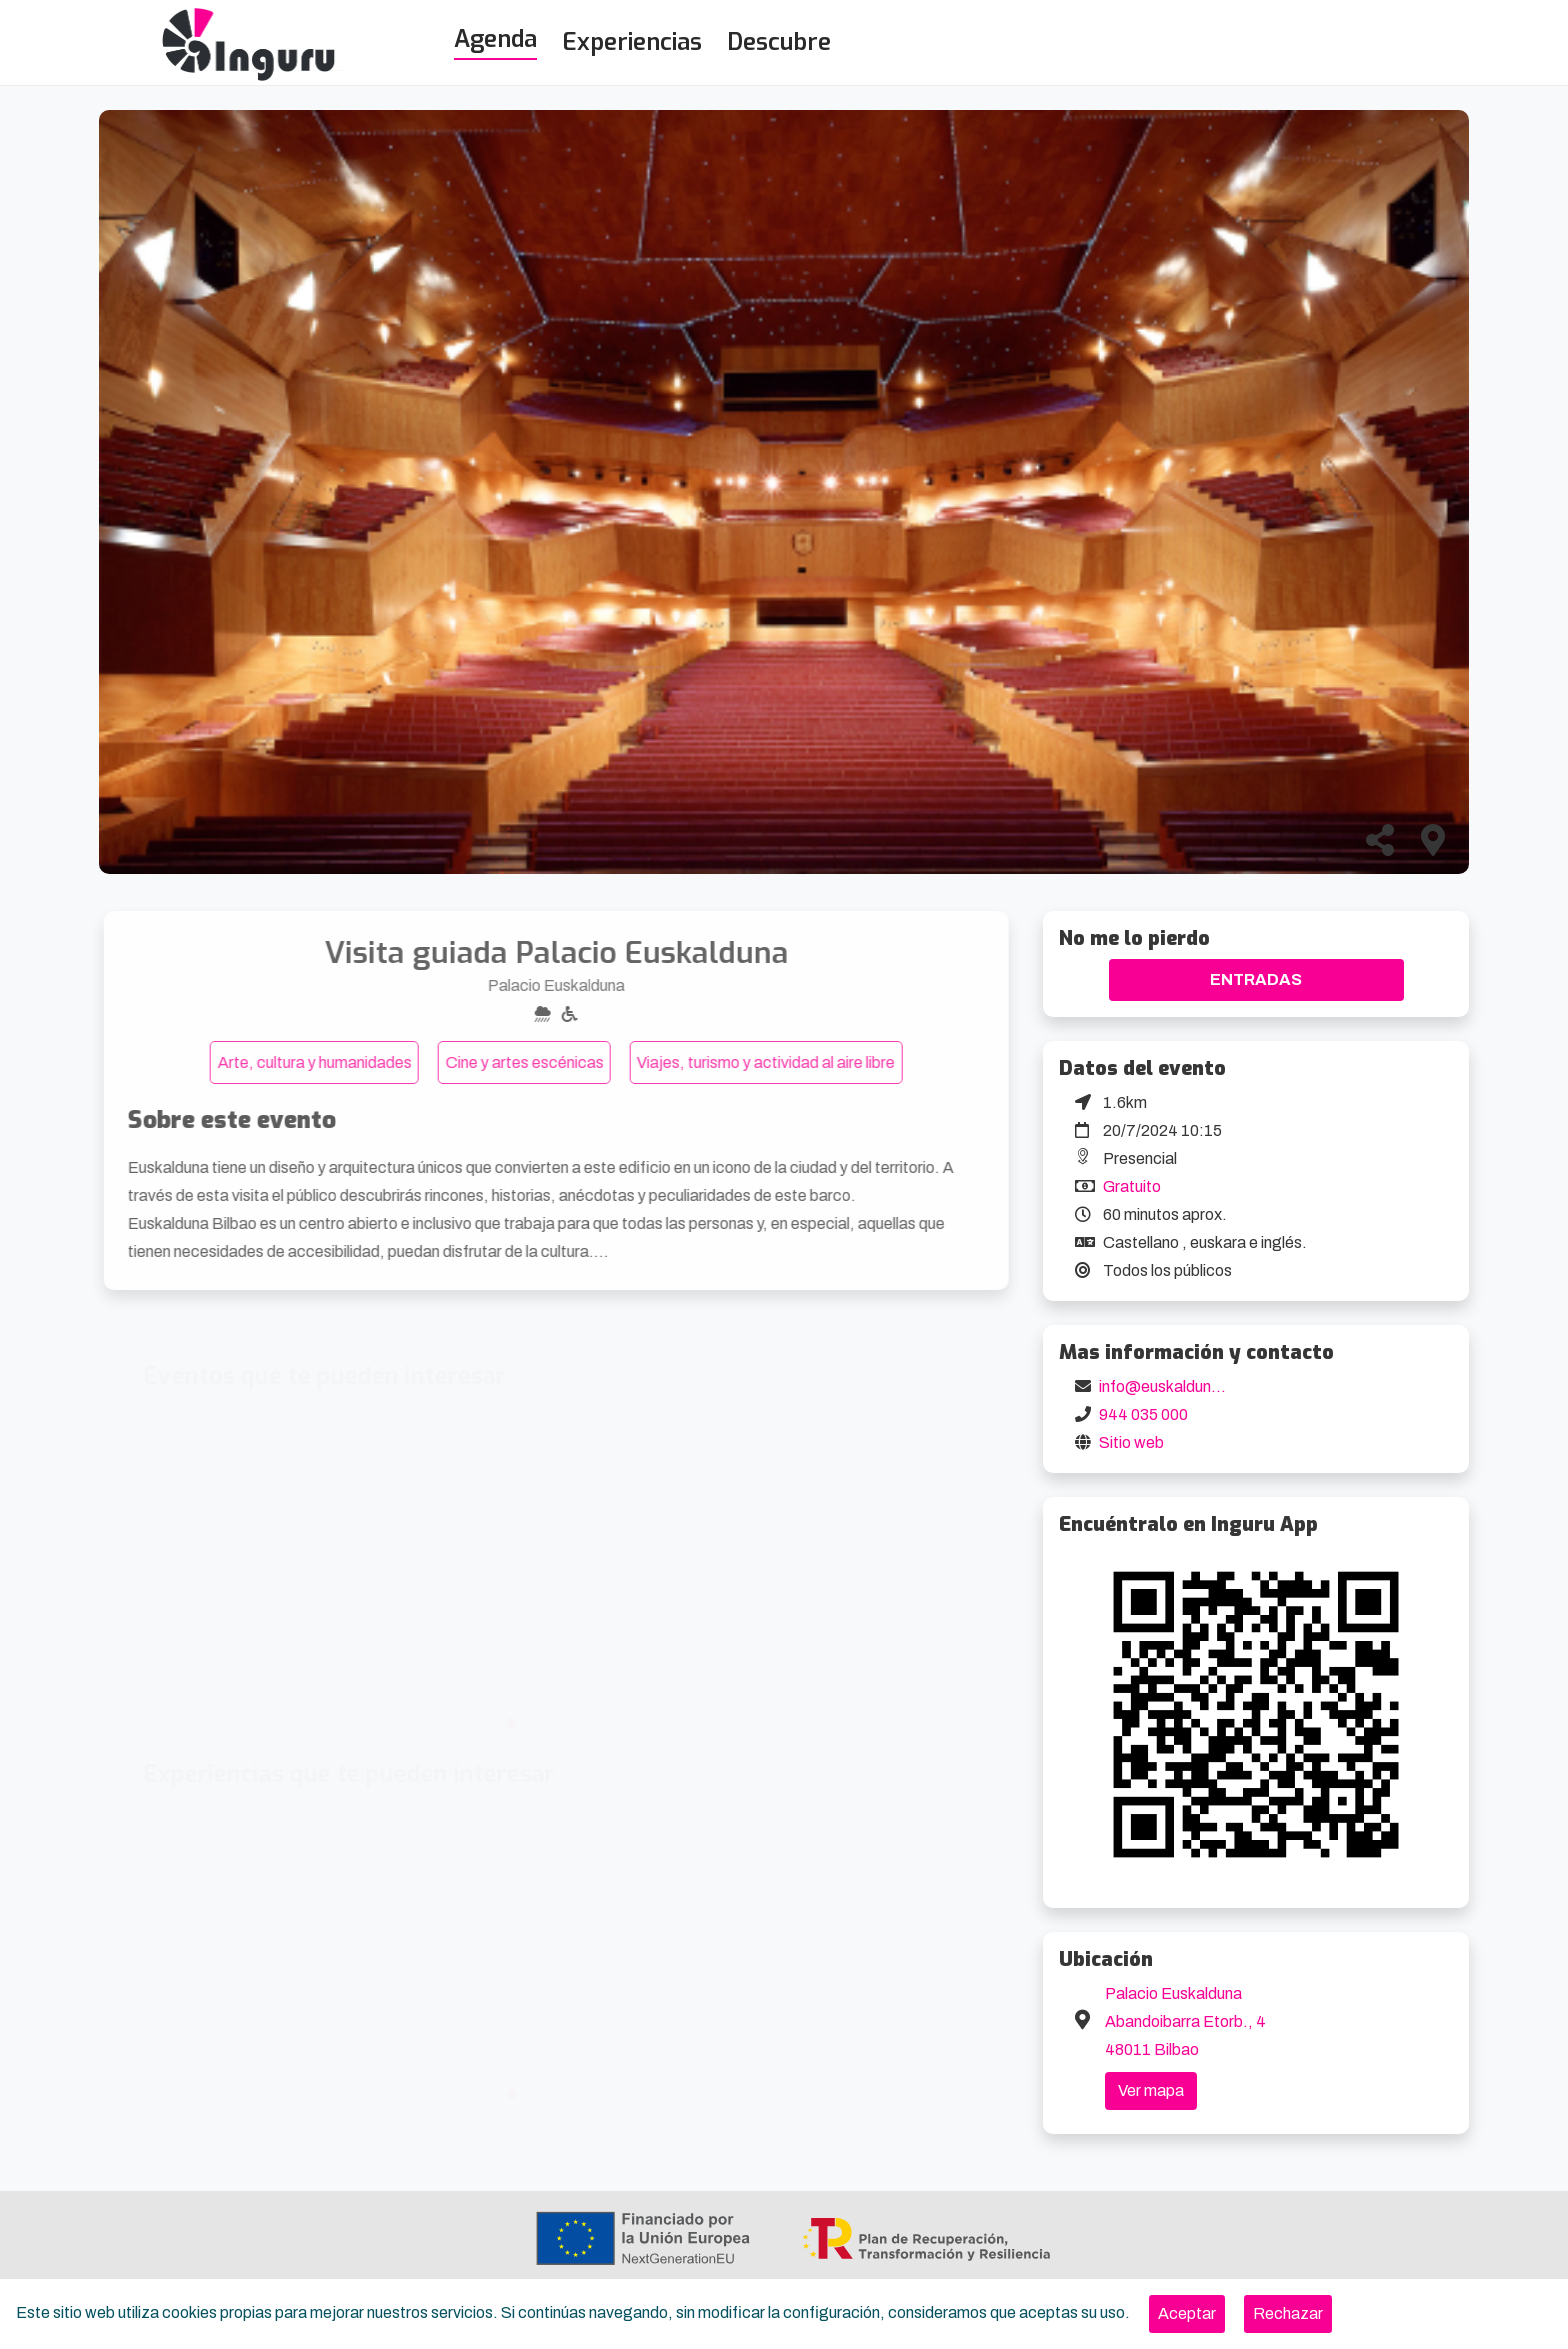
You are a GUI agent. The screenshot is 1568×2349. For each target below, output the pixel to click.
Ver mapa (1151, 2090)
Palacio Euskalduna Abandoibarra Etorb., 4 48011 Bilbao (1185, 2021)
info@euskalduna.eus (1174, 1386)
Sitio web (1131, 1442)
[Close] (1187, 2314)
